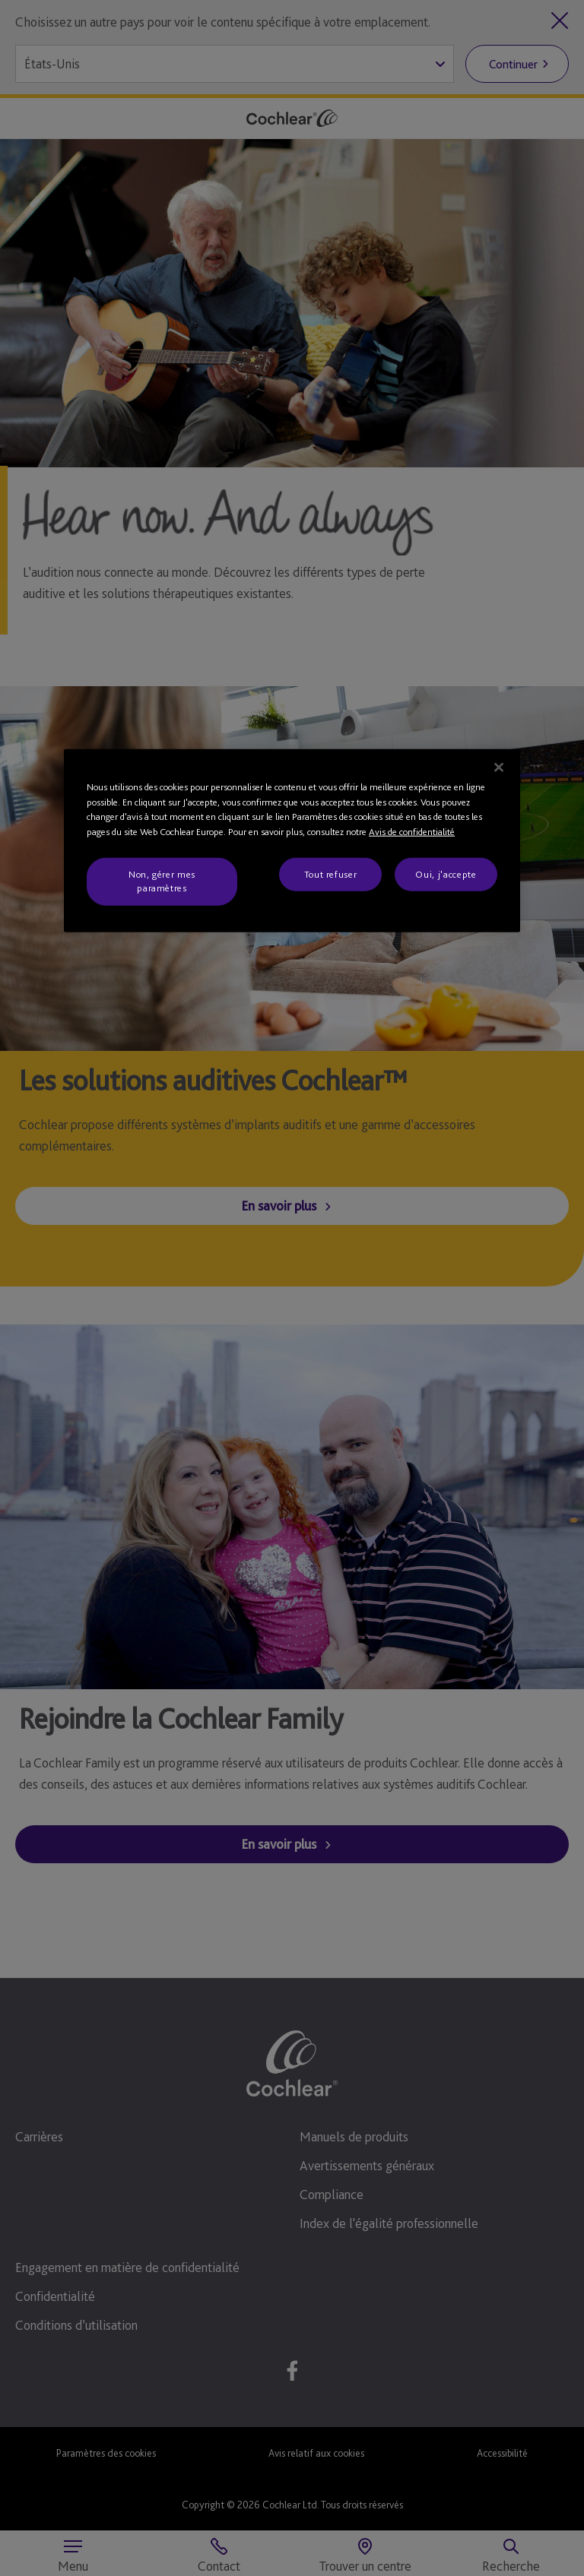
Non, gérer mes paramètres (162, 881)
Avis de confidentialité (412, 831)
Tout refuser (330, 874)
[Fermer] (499, 767)
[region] (292, 840)
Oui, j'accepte (445, 874)
